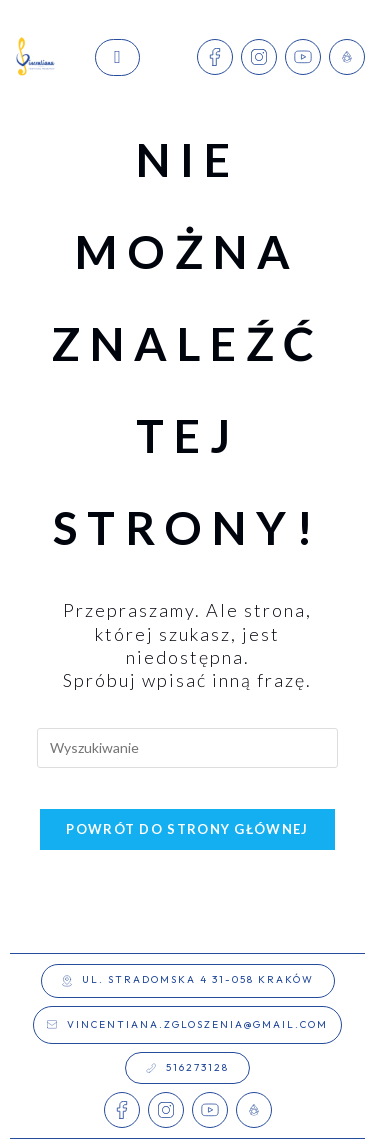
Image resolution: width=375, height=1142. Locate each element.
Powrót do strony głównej (187, 829)
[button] (188, 981)
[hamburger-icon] (117, 57)
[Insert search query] (188, 748)
